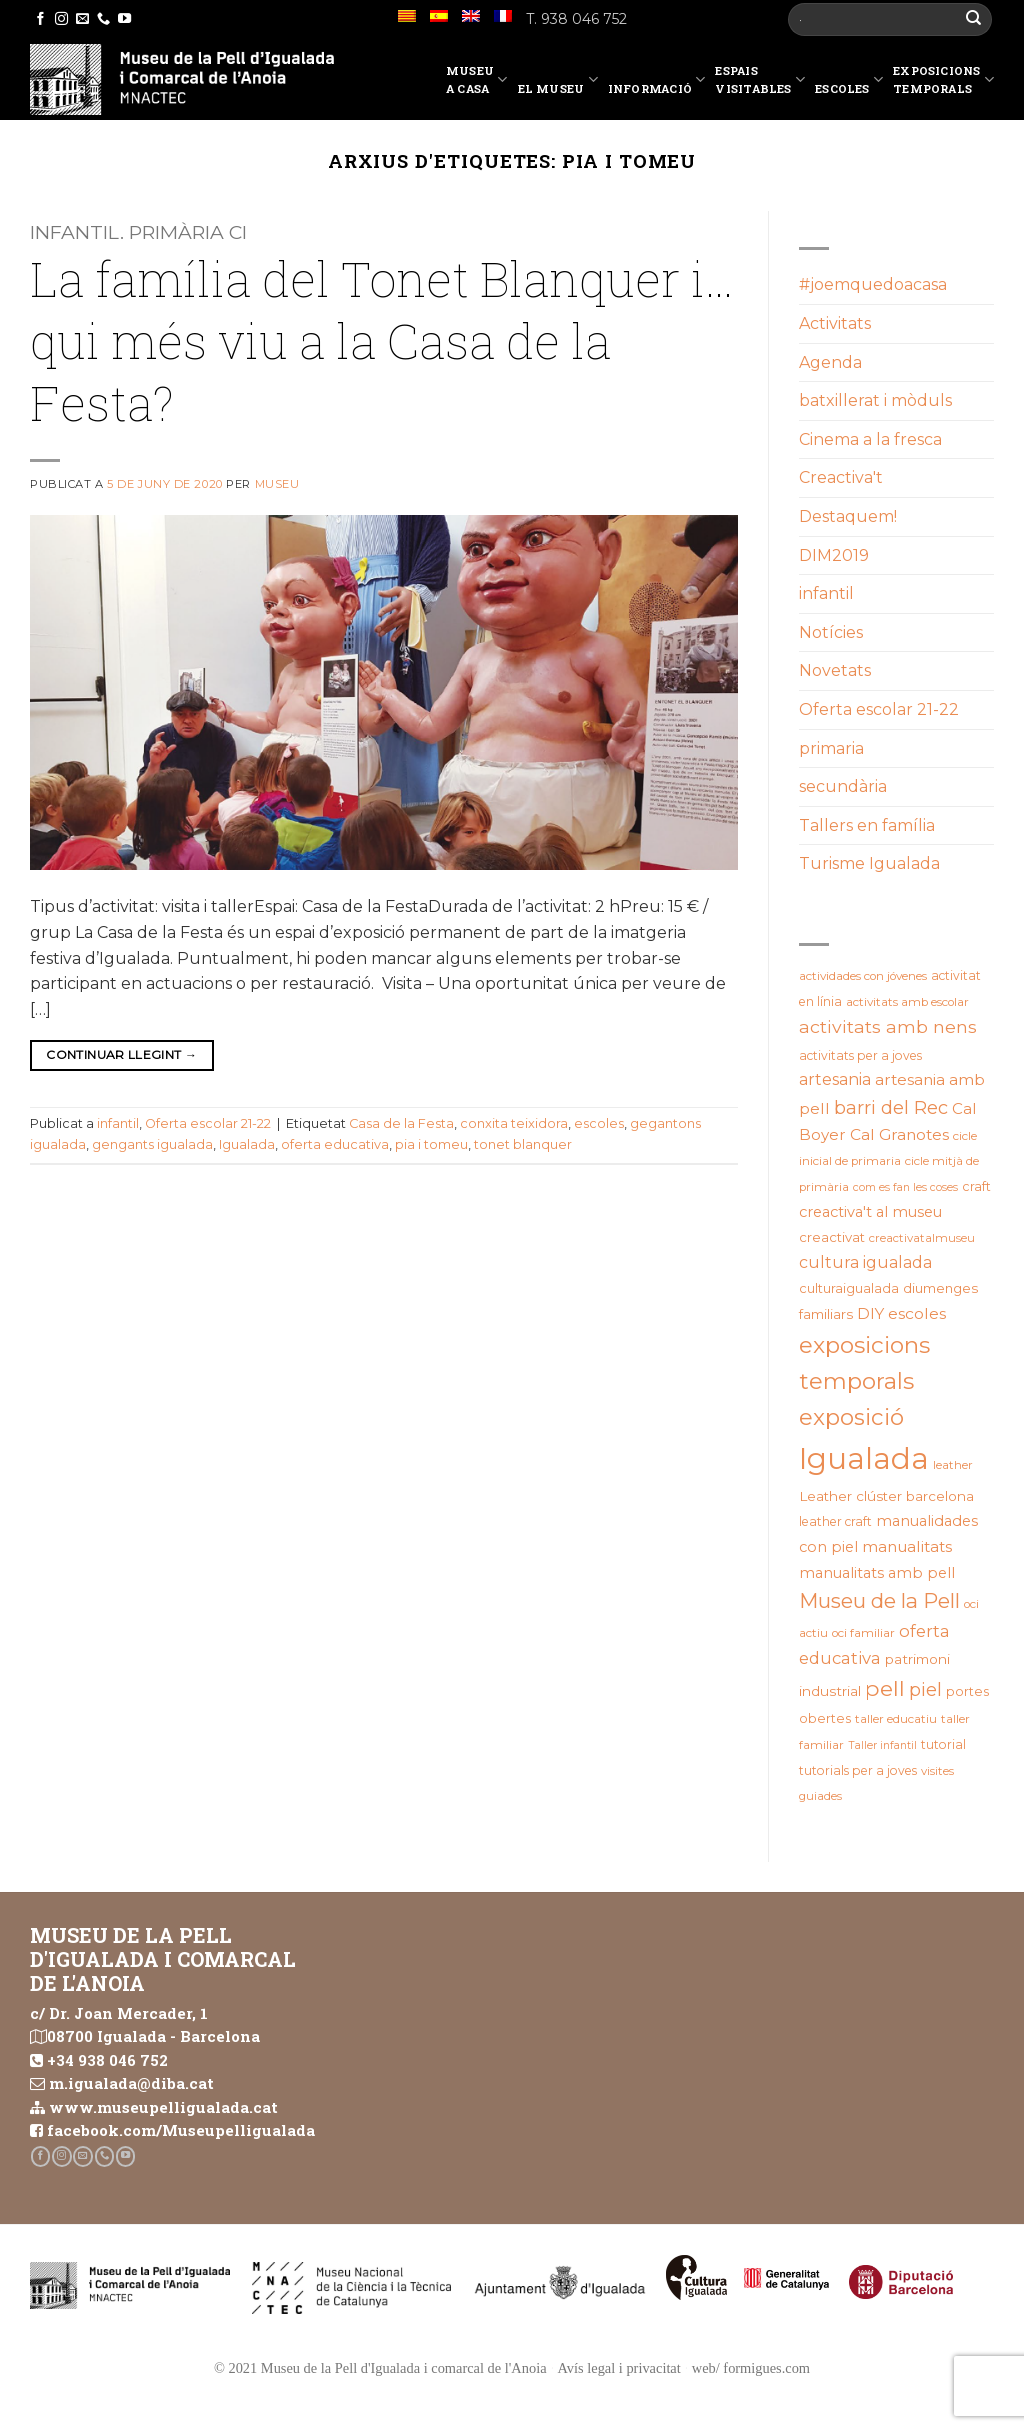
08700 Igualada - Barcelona (153, 2036)
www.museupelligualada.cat (163, 2107)
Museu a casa (477, 79)
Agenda (830, 362)
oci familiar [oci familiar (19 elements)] (863, 1633)
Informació (657, 83)
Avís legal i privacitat (619, 2368)
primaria (831, 748)
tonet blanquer (523, 1144)
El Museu (558, 83)
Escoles (849, 83)
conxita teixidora (514, 1123)
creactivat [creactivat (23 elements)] (832, 1237)
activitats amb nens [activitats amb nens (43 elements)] (888, 1026)
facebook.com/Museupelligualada (181, 2130)
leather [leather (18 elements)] (953, 1465)
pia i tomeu (431, 1144)
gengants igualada (152, 1144)
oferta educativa (335, 1144)
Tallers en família (867, 825)
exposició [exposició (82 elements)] (851, 1417)
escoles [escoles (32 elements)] (917, 1313)
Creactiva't (841, 477)
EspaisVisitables (760, 79)
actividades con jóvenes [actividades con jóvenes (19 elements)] (863, 976)
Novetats (835, 670)
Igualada (247, 1144)
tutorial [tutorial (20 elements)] (943, 1744)
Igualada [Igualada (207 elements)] (864, 1458)
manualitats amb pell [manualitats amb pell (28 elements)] (877, 1573)
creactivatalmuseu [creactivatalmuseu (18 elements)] (922, 1238)
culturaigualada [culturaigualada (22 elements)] (849, 1288)
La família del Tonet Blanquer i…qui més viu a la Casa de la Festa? (382, 341)
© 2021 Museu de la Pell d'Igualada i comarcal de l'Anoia (380, 2368)
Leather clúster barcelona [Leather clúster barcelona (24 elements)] (886, 1496)
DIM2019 (834, 555)
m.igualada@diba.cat (131, 2083)
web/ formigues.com (751, 2368)
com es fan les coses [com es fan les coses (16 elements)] (905, 1187)
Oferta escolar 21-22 (208, 1123)
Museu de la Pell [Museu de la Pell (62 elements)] (879, 1600)
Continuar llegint (121, 1054)
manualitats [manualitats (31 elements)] (907, 1546)
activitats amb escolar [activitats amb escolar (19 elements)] (907, 1002)
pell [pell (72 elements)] (885, 1688)
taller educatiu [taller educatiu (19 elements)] (896, 1719)
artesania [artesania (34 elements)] (835, 1079)
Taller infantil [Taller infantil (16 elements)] (882, 1745)
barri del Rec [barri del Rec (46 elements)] (891, 1107)
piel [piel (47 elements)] (925, 1689)
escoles (599, 1123)
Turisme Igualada (869, 863)
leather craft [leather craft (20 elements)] (835, 1521)
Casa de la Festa (401, 1123)
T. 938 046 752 (576, 19)
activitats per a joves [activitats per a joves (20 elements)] (860, 1055)
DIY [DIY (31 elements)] (870, 1313)
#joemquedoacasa (873, 284)
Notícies (831, 632)
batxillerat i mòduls (875, 400)
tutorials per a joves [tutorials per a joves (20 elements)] (858, 1770)
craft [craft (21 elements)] (976, 1186)
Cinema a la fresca (870, 439)
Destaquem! (848, 516)
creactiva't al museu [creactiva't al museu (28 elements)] (870, 1212)
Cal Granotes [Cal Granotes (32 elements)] (899, 1134)
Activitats (835, 323)
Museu (277, 484)
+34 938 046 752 (107, 2060)
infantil (118, 1123)
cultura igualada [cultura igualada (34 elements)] (865, 1262)
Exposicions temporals (943, 79)
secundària (843, 786)
